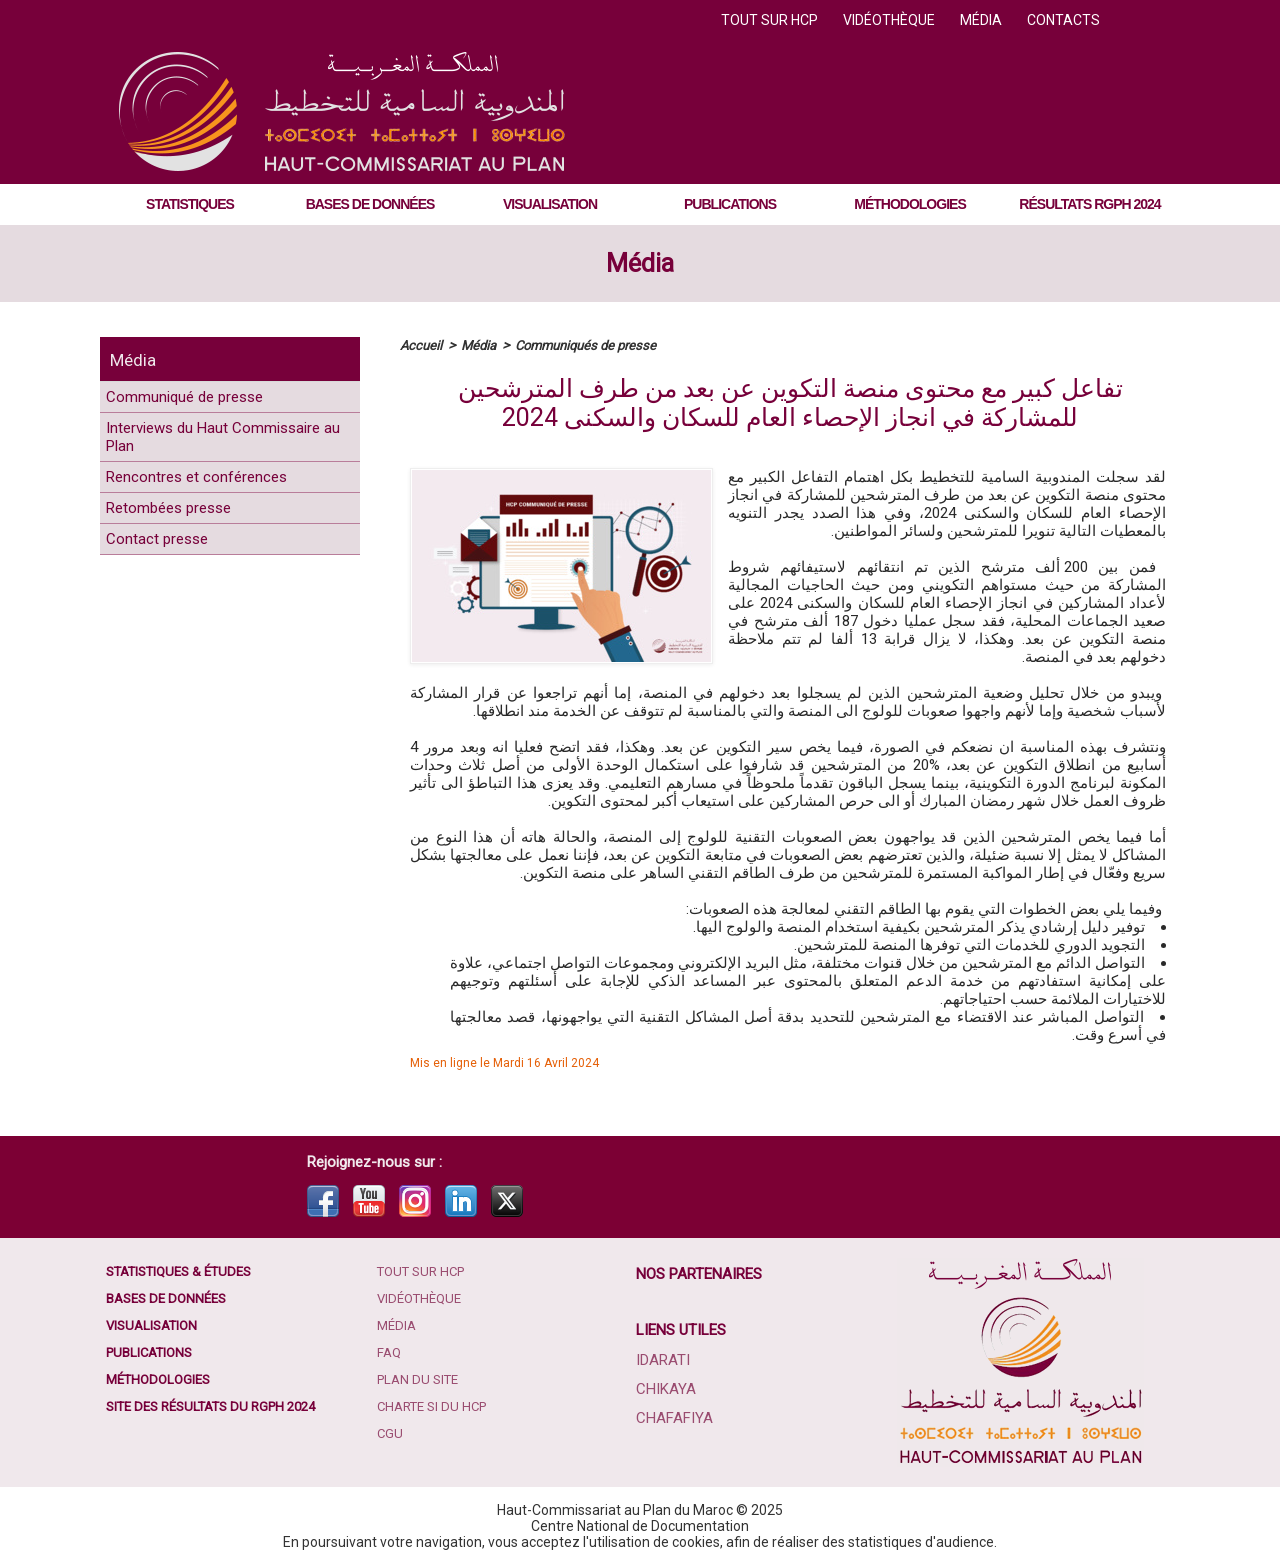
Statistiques (190, 204)
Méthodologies (909, 204)
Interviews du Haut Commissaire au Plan (194, 455)
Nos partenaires (701, 1274)
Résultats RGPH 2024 (1089, 204)
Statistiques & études (188, 1273)
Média (982, 20)
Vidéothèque (890, 20)
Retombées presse (186, 549)
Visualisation (550, 204)
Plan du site (423, 1393)
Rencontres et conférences (220, 507)
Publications (730, 204)
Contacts (1063, 20)
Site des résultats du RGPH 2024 (222, 1423)
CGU (392, 1453)
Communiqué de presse (206, 402)
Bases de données (370, 204)
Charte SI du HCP (438, 1423)
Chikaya (666, 1388)
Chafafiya (674, 1416)
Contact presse (171, 591)
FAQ (392, 1363)
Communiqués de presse (596, 345)
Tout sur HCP (771, 20)
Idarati (664, 1360)
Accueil (422, 345)
